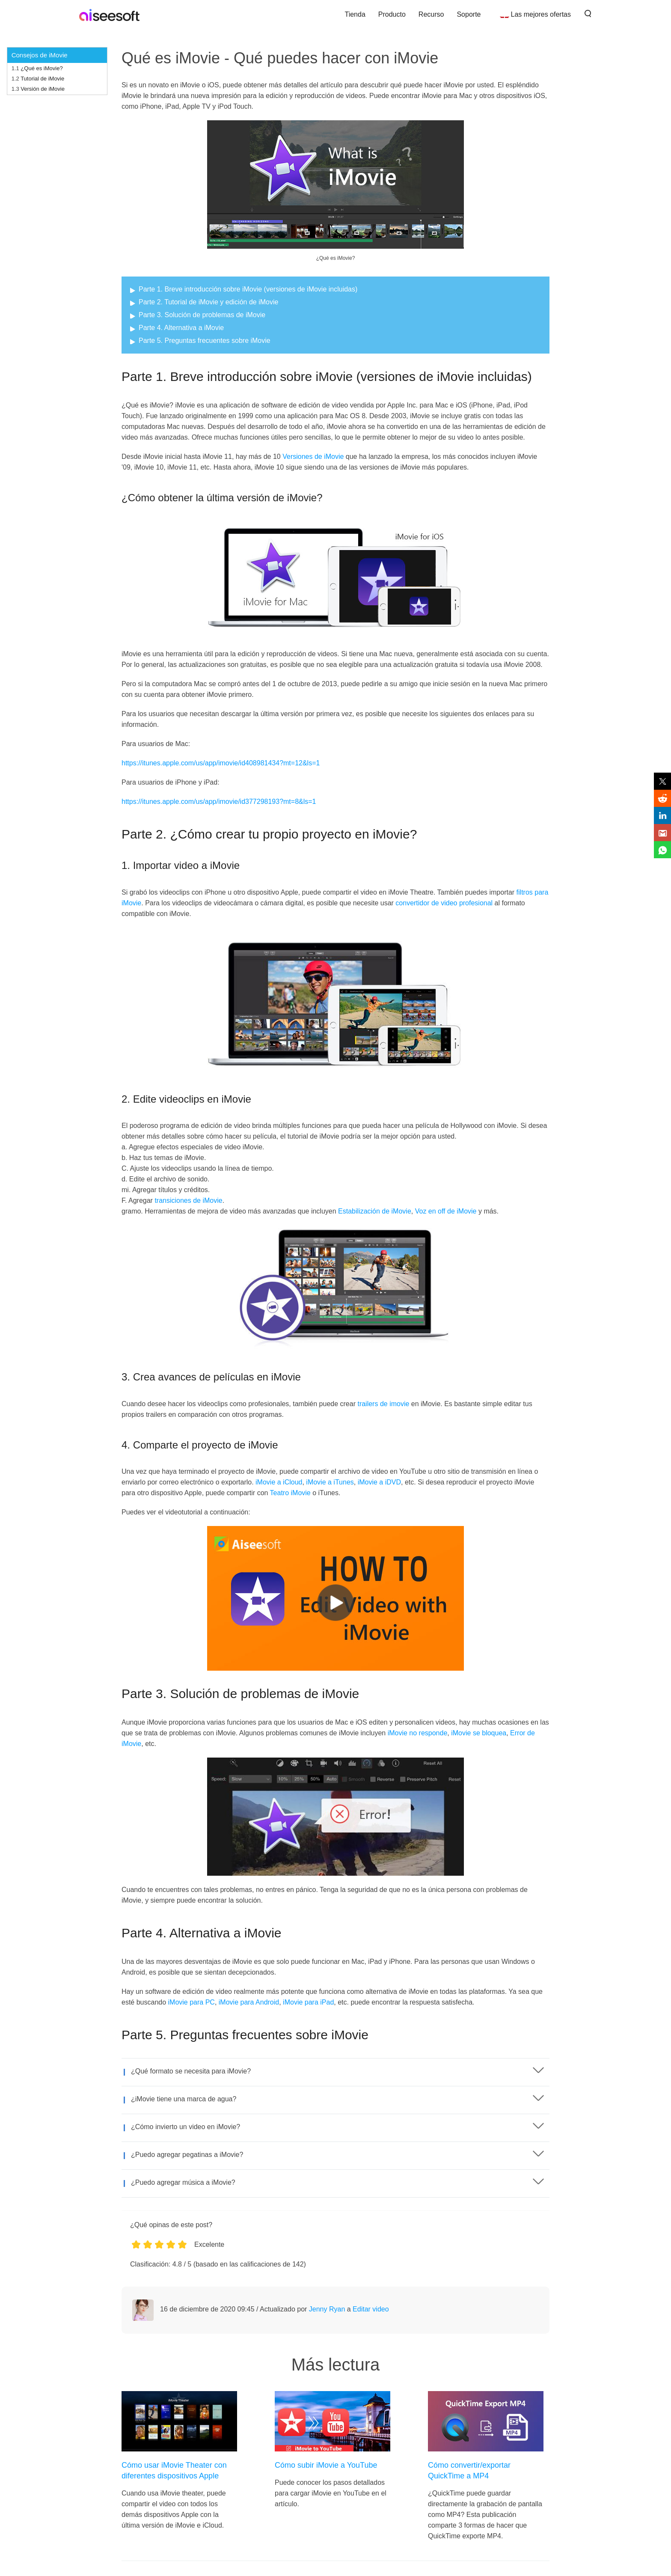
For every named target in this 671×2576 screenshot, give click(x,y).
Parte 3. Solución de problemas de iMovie (202, 314)
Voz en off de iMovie (446, 1211)
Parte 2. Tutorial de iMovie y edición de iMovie (208, 302)
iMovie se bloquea (478, 1733)
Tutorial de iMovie (42, 78)
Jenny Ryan (327, 2309)
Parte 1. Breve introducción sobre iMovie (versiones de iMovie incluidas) (248, 289)
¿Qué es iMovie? (41, 68)
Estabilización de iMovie (374, 1211)
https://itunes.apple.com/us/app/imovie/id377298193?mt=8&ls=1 (219, 801)
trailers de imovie (383, 1403)
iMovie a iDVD (379, 1482)
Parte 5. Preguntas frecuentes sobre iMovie (204, 340)
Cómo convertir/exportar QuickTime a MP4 (469, 2470)
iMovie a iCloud (278, 1482)
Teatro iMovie (290, 1492)
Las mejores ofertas (541, 14)
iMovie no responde (418, 1733)
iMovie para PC (191, 2002)
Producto (392, 14)
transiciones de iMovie (188, 1200)
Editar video (371, 2309)
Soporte (469, 14)
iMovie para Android (249, 2002)
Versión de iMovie (43, 89)
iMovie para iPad (308, 2002)
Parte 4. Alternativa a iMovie (181, 327)
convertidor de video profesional (444, 903)
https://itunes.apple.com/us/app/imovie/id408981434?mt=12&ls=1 (221, 763)
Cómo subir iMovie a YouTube (326, 2465)
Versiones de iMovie (313, 456)
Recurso (431, 14)
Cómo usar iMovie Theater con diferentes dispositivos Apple (174, 2470)
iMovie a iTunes (329, 1482)
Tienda (354, 14)
